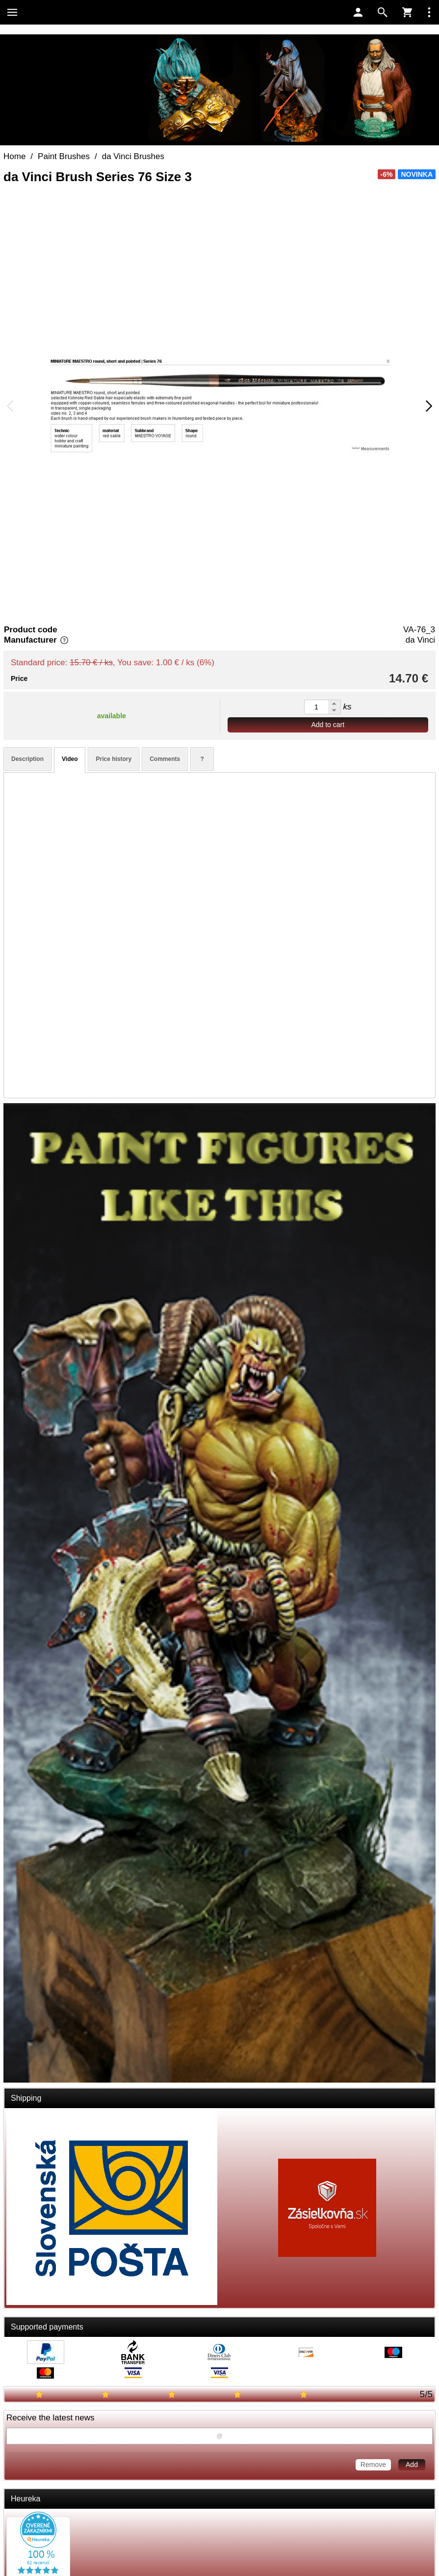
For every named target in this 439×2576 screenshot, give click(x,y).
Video (69, 759)
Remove (373, 2464)
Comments (165, 759)
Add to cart (327, 725)
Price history (113, 759)
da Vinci (420, 640)
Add (412, 2464)
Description (27, 759)
